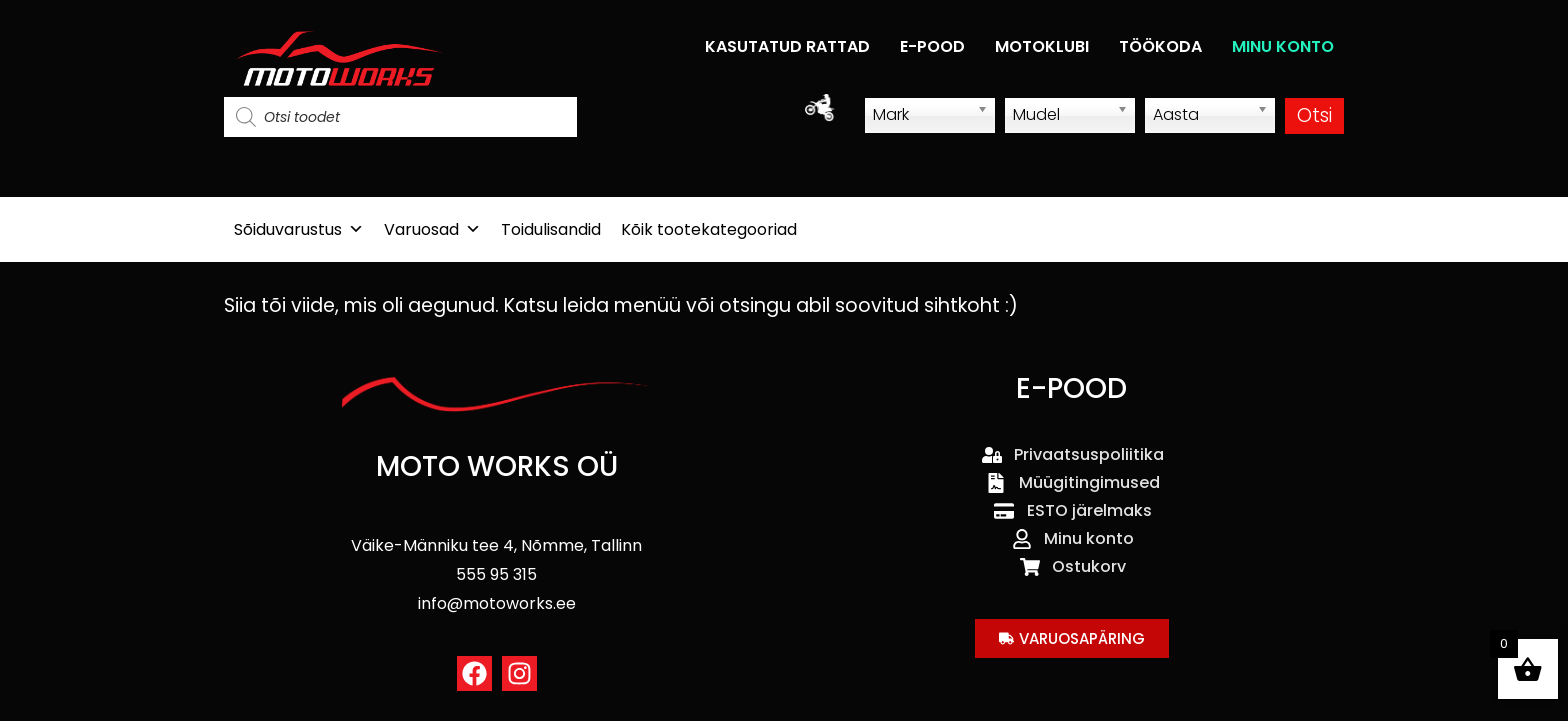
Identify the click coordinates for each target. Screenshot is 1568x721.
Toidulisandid (551, 229)
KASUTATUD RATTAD (787, 46)
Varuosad (432, 229)
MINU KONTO (1283, 46)
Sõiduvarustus (299, 229)
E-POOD (932, 46)
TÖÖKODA (1160, 46)
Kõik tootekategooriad (709, 229)
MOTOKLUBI (1042, 46)
